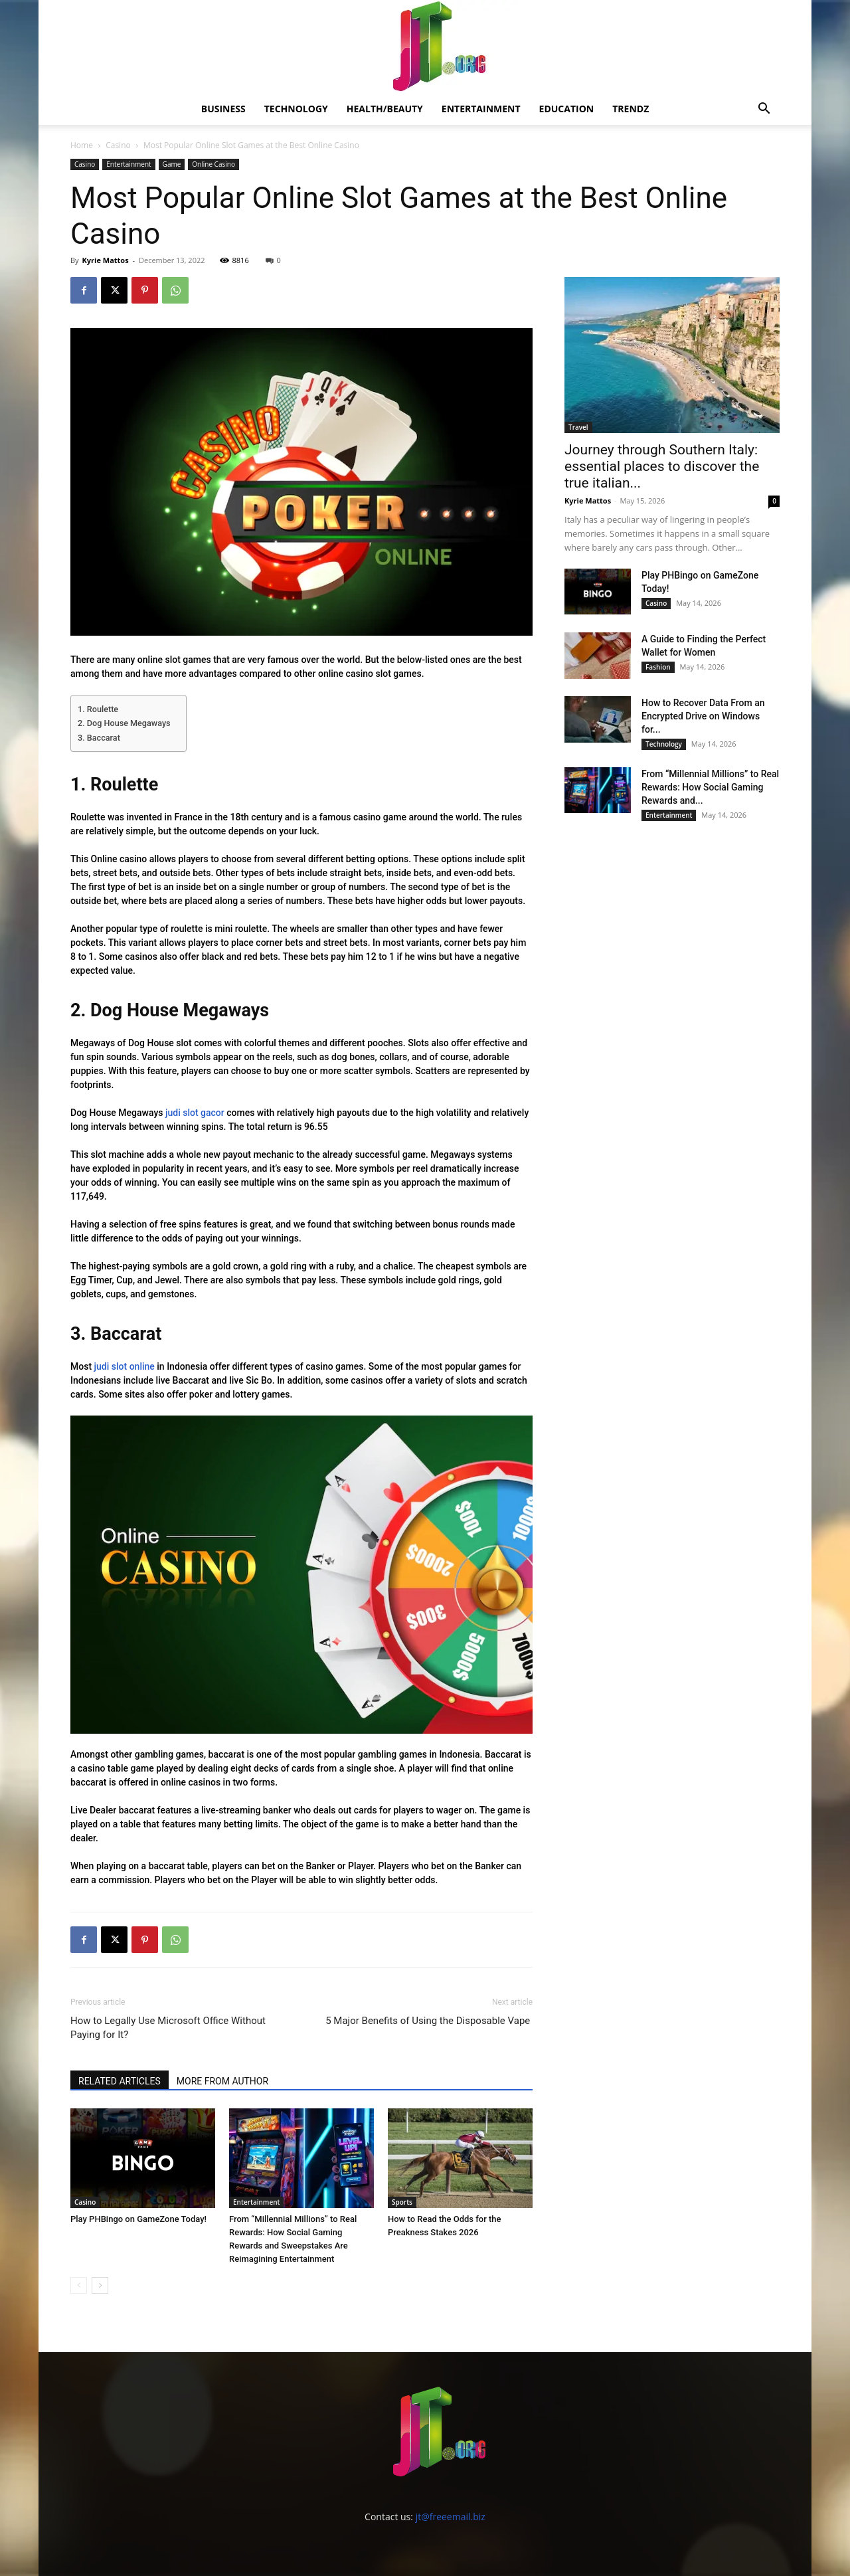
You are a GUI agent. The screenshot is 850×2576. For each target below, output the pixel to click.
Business (223, 108)
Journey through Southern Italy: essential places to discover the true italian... (661, 466)
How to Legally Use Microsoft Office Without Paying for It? (168, 2028)
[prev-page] (78, 2285)
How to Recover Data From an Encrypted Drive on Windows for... (703, 716)
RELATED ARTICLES (119, 2081)
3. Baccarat (99, 738)
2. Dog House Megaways (125, 723)
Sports (402, 2202)
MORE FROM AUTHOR (222, 2081)
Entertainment (481, 108)
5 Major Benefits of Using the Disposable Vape (429, 2021)
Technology (296, 108)
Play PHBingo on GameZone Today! (138, 2219)
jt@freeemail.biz (450, 2516)
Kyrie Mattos (105, 260)
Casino (118, 145)
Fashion (658, 667)
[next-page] (100, 2285)
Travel (578, 427)
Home (81, 145)
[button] (764, 110)
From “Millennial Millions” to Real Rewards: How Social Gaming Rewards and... (710, 787)
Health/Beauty (385, 108)
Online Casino (213, 164)
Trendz (630, 108)
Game (172, 164)
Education (566, 108)
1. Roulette (98, 709)
